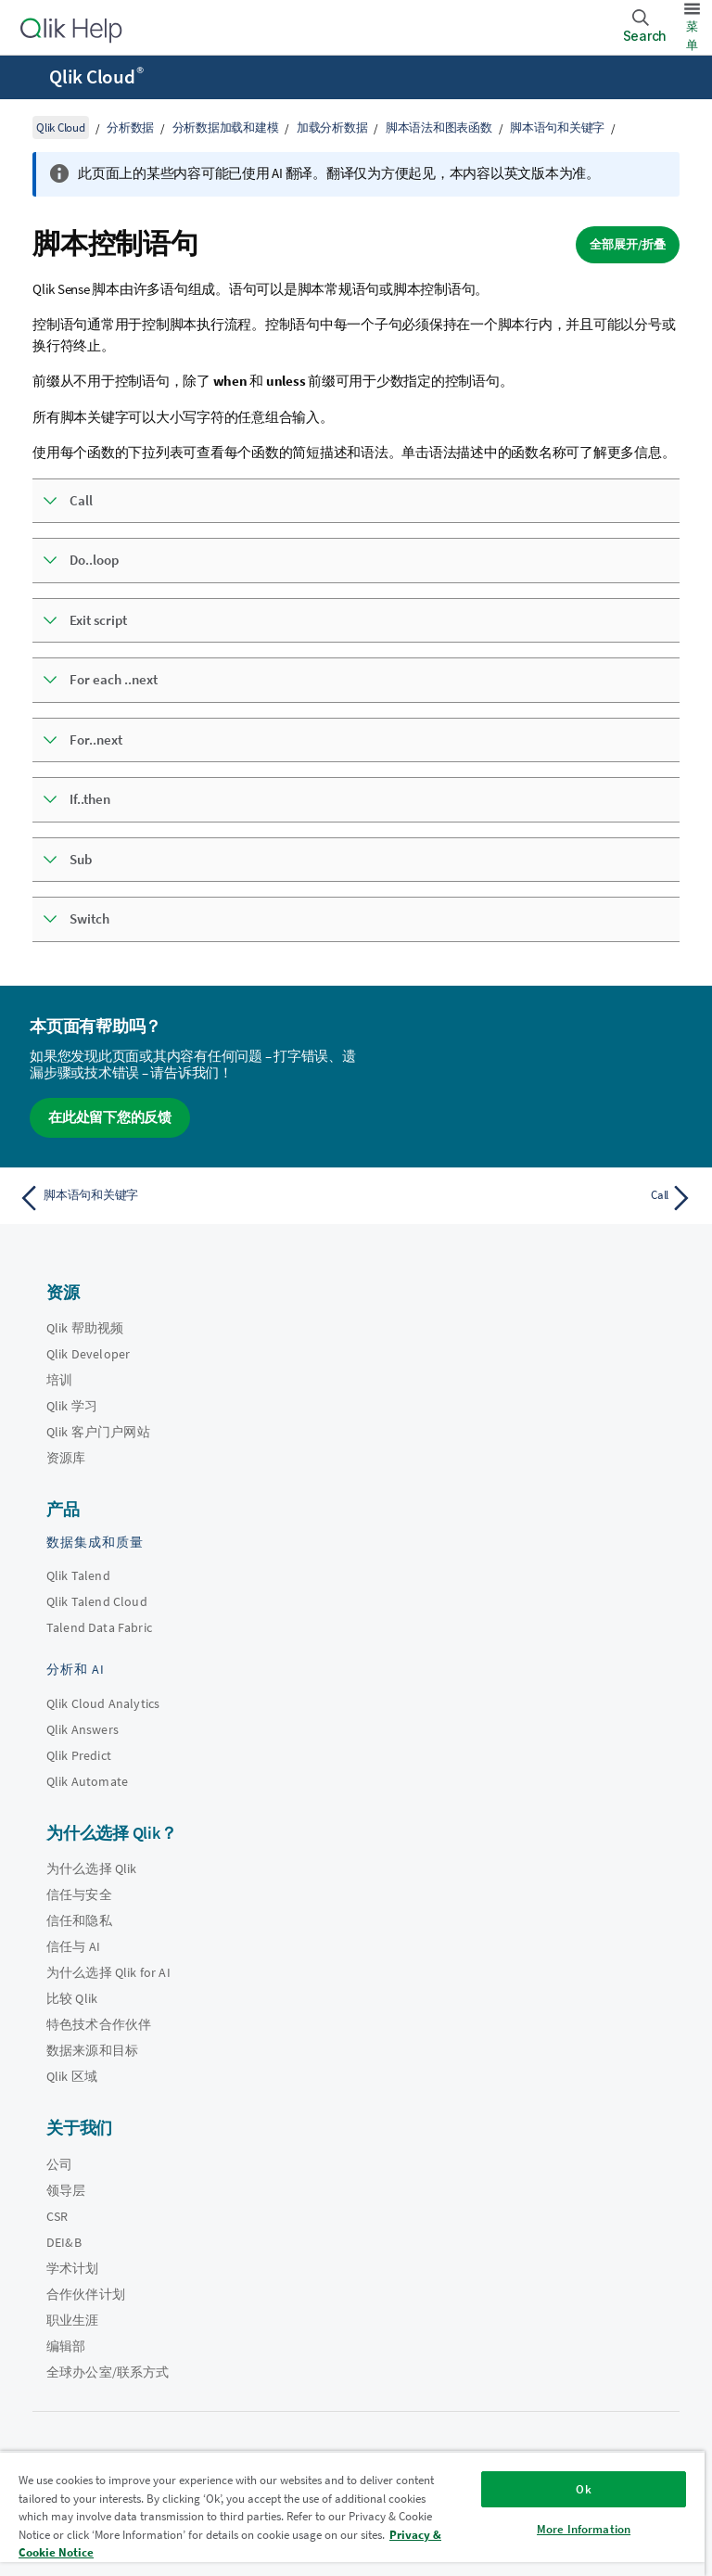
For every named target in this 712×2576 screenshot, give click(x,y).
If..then (90, 799)
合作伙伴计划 (85, 2294)
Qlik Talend (78, 1575)
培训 (59, 1379)
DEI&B (64, 2242)
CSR (57, 2216)
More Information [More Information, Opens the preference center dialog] (583, 2529)
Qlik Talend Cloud (96, 1601)
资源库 (65, 1457)
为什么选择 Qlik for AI (108, 1972)
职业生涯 (72, 2320)
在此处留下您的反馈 (110, 1117)
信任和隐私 (79, 1920)
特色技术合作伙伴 (98, 2024)
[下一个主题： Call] (530, 1198)
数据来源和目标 (92, 2050)
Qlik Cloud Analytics (102, 1703)
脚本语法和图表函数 (439, 127)
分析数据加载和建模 (225, 127)
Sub (81, 859)
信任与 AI (73, 1946)
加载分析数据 (332, 127)
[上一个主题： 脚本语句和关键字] (182, 1198)
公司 (59, 2164)
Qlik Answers (82, 1729)
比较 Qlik (71, 1998)
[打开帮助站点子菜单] (26, 79)
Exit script (98, 620)
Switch (89, 918)
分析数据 (130, 127)
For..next (96, 739)
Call (81, 500)
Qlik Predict (78, 1755)
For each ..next (114, 679)
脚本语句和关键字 (557, 127)
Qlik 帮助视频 (84, 1328)
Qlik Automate (87, 1781)
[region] (352, 2513)
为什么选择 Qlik (91, 1868)
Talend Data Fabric (99, 1627)
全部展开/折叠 (628, 244)
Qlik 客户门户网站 (98, 1431)
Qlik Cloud (96, 77)
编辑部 (65, 2346)
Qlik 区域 (71, 2076)
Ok (583, 2489)
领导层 (65, 2190)
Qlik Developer (88, 1353)
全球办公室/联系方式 (108, 2372)
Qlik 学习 (71, 1405)
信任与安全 (79, 1894)
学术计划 (72, 2268)
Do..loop (94, 559)
